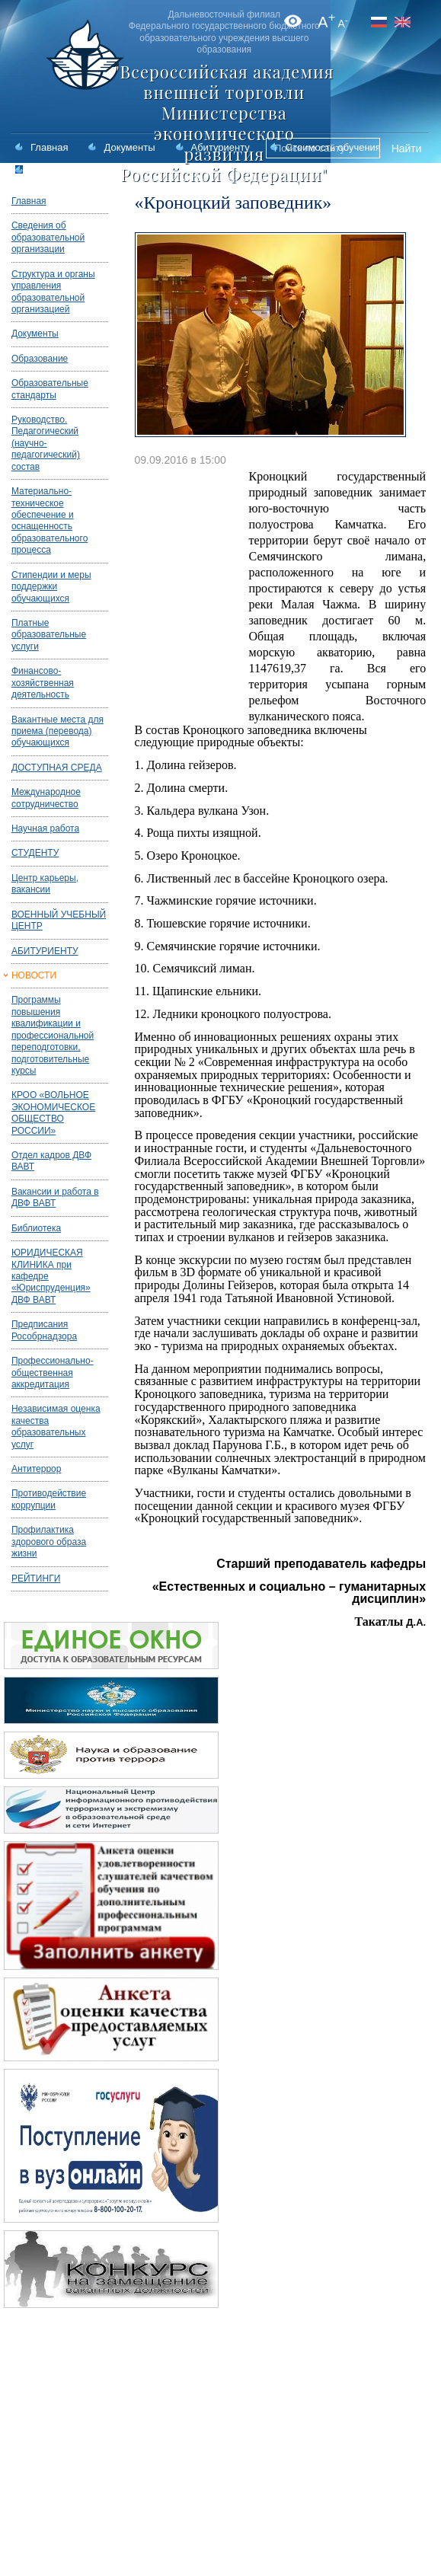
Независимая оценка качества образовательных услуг (56, 1426)
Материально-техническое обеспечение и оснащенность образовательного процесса (49, 520)
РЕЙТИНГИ (35, 1578)
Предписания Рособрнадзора (44, 1330)
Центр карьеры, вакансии (44, 884)
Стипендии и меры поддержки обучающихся (51, 587)
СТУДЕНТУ (35, 852)
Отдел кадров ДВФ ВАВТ (51, 1161)
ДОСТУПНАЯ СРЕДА (56, 767)
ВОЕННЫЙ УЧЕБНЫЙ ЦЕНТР (58, 920)
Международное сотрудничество (46, 798)
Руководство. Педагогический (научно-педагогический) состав (45, 443)
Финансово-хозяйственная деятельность (42, 683)
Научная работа (45, 828)
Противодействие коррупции (48, 1499)
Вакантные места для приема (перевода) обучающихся (57, 731)
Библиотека (36, 1228)
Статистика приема (75, 170)
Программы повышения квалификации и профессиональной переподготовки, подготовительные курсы (52, 1035)
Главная (49, 147)
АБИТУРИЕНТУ (44, 951)
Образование (39, 358)
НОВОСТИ (33, 975)
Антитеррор (36, 1469)
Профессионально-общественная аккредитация (52, 1372)
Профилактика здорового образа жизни (48, 1541)
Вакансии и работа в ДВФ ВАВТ (55, 1197)
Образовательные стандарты (49, 389)
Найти (406, 148)
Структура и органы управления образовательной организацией (53, 291)
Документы (129, 147)
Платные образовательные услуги (48, 635)
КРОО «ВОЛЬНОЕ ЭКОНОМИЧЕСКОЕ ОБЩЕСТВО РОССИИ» (53, 1112)
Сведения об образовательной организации (48, 237)
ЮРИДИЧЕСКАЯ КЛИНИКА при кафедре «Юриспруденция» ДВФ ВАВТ (51, 1276)
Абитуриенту (220, 147)
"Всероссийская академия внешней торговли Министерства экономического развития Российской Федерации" (224, 123)
